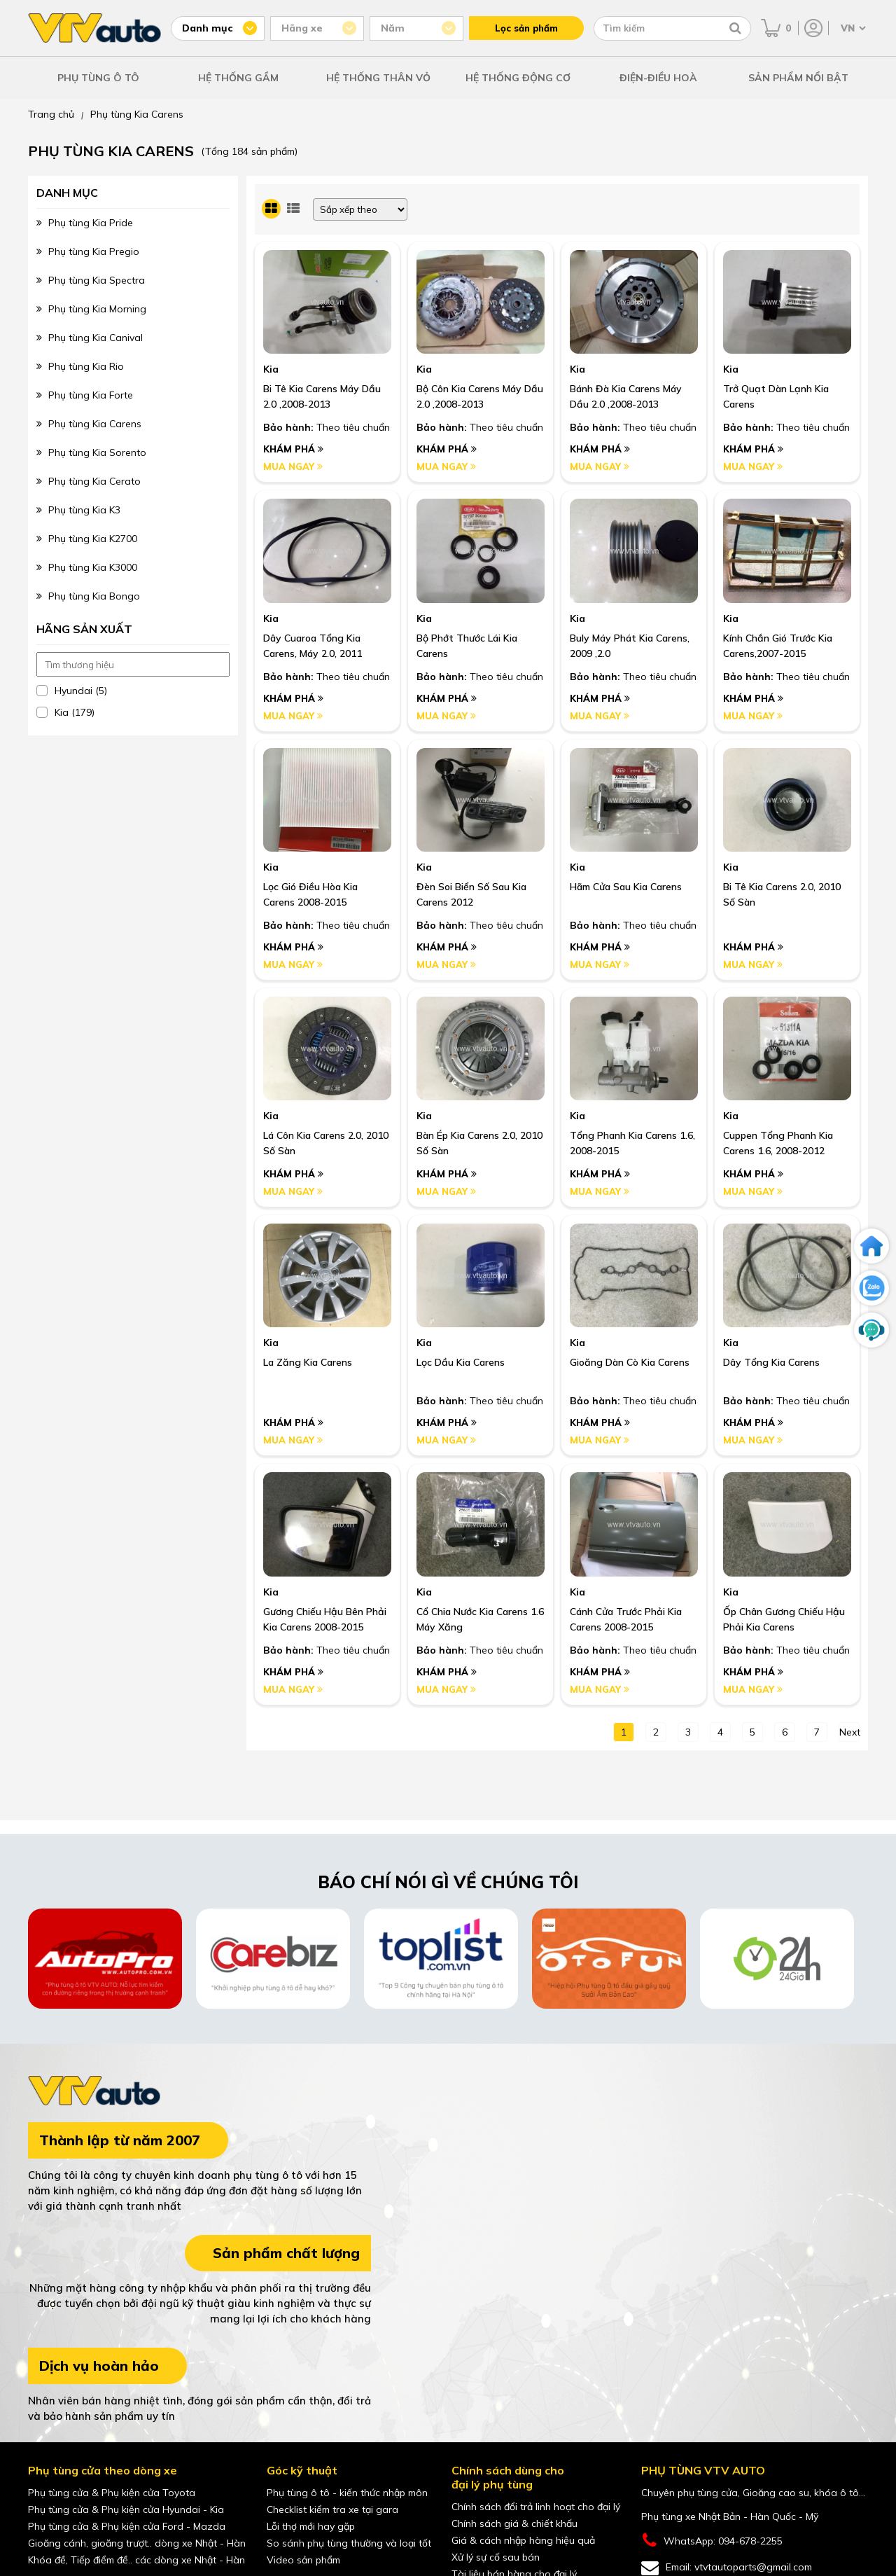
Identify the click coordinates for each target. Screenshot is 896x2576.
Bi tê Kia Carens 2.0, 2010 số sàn (782, 894)
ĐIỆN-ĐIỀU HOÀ (658, 77)
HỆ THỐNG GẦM (238, 77)
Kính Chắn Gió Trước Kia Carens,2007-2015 (777, 646)
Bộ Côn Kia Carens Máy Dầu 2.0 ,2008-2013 (479, 396)
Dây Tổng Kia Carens (771, 1362)
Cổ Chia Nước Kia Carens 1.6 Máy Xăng (480, 1619)
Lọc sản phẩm (526, 28)
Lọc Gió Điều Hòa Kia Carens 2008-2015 (310, 894)
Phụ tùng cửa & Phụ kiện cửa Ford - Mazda (126, 2526)
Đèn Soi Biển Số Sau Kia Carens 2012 (471, 894)
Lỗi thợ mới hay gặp (311, 2526)
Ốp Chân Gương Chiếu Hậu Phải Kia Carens (784, 1619)
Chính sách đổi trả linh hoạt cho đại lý (535, 2506)
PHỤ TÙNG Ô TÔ (98, 77)
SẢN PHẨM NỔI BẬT (798, 77)
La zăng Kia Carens (307, 1362)
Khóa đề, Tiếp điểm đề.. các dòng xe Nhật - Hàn (136, 2560)
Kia (271, 369)
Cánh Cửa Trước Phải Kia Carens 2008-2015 (626, 1619)
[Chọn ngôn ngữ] (852, 28)
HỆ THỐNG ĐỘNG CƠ (517, 77)
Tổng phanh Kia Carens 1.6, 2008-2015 (632, 1143)
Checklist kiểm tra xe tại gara (332, 2509)
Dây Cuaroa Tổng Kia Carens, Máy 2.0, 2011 (312, 646)
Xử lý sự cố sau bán (495, 2557)
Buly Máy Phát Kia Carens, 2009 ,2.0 (630, 646)
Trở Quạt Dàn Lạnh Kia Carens (776, 396)
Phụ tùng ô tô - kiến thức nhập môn (347, 2492)
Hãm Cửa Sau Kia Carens (626, 886)
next (849, 1732)
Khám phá (293, 449)
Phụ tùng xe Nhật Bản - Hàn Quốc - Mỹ (729, 2516)
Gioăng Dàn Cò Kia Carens (630, 1362)
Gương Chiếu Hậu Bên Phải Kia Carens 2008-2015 (324, 1619)
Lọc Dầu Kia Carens (460, 1362)
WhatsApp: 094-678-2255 (712, 2540)
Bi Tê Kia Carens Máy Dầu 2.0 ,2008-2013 (322, 396)
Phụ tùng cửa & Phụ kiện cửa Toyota (111, 2492)
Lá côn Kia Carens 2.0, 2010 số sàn (325, 1143)
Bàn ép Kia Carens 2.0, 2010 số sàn (479, 1143)
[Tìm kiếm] (735, 28)
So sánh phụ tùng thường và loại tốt (349, 2543)
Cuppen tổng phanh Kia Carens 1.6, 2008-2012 (778, 1143)
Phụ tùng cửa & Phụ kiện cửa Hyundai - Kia (126, 2509)
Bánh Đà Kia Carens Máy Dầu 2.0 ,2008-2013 (626, 396)
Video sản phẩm (303, 2560)
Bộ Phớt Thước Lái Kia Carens (466, 646)
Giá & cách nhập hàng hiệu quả (523, 2540)
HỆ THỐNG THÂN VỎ (378, 77)
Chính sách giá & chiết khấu (514, 2523)
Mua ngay (293, 466)
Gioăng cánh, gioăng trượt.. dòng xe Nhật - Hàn (137, 2543)
